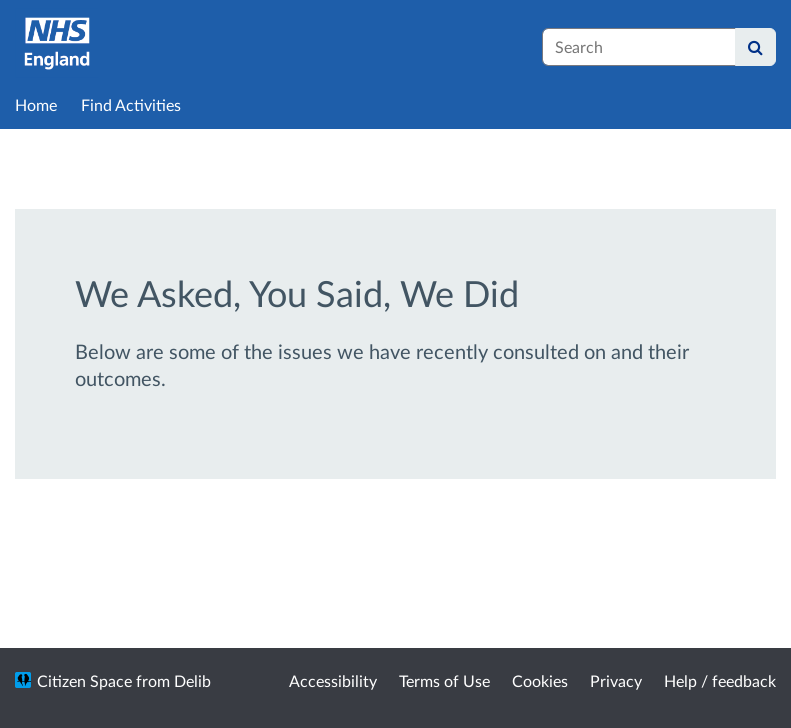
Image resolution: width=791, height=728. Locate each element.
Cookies (540, 680)
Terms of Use (444, 680)
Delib (192, 680)
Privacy (616, 680)
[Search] (755, 47)
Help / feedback (720, 680)
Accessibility (333, 680)
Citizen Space (84, 680)
